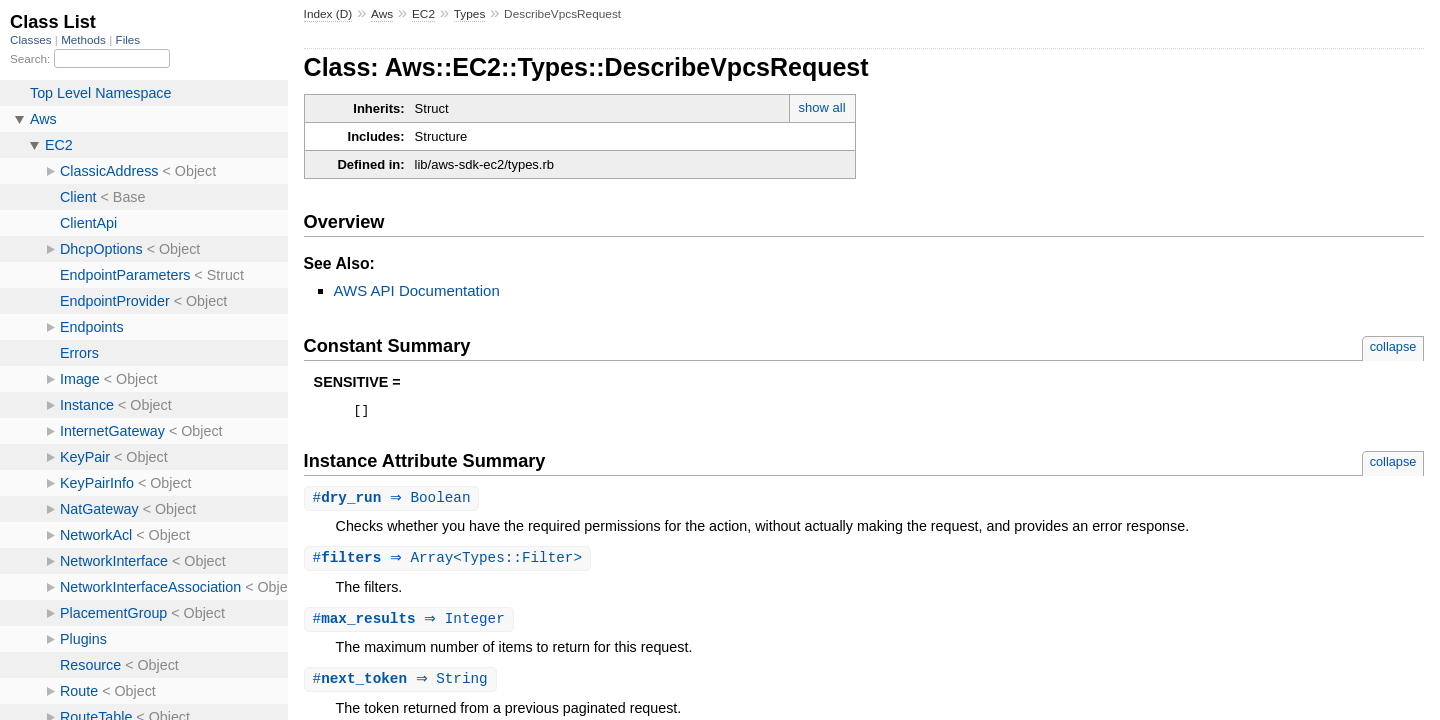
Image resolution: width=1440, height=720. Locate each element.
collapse (1393, 346)
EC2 (423, 14)
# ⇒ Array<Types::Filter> (450, 562)
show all (822, 107)
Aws (382, 14)
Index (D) (328, 14)
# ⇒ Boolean (394, 501)
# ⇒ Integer (411, 624)
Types (470, 14)
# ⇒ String (403, 685)
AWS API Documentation (417, 290)
